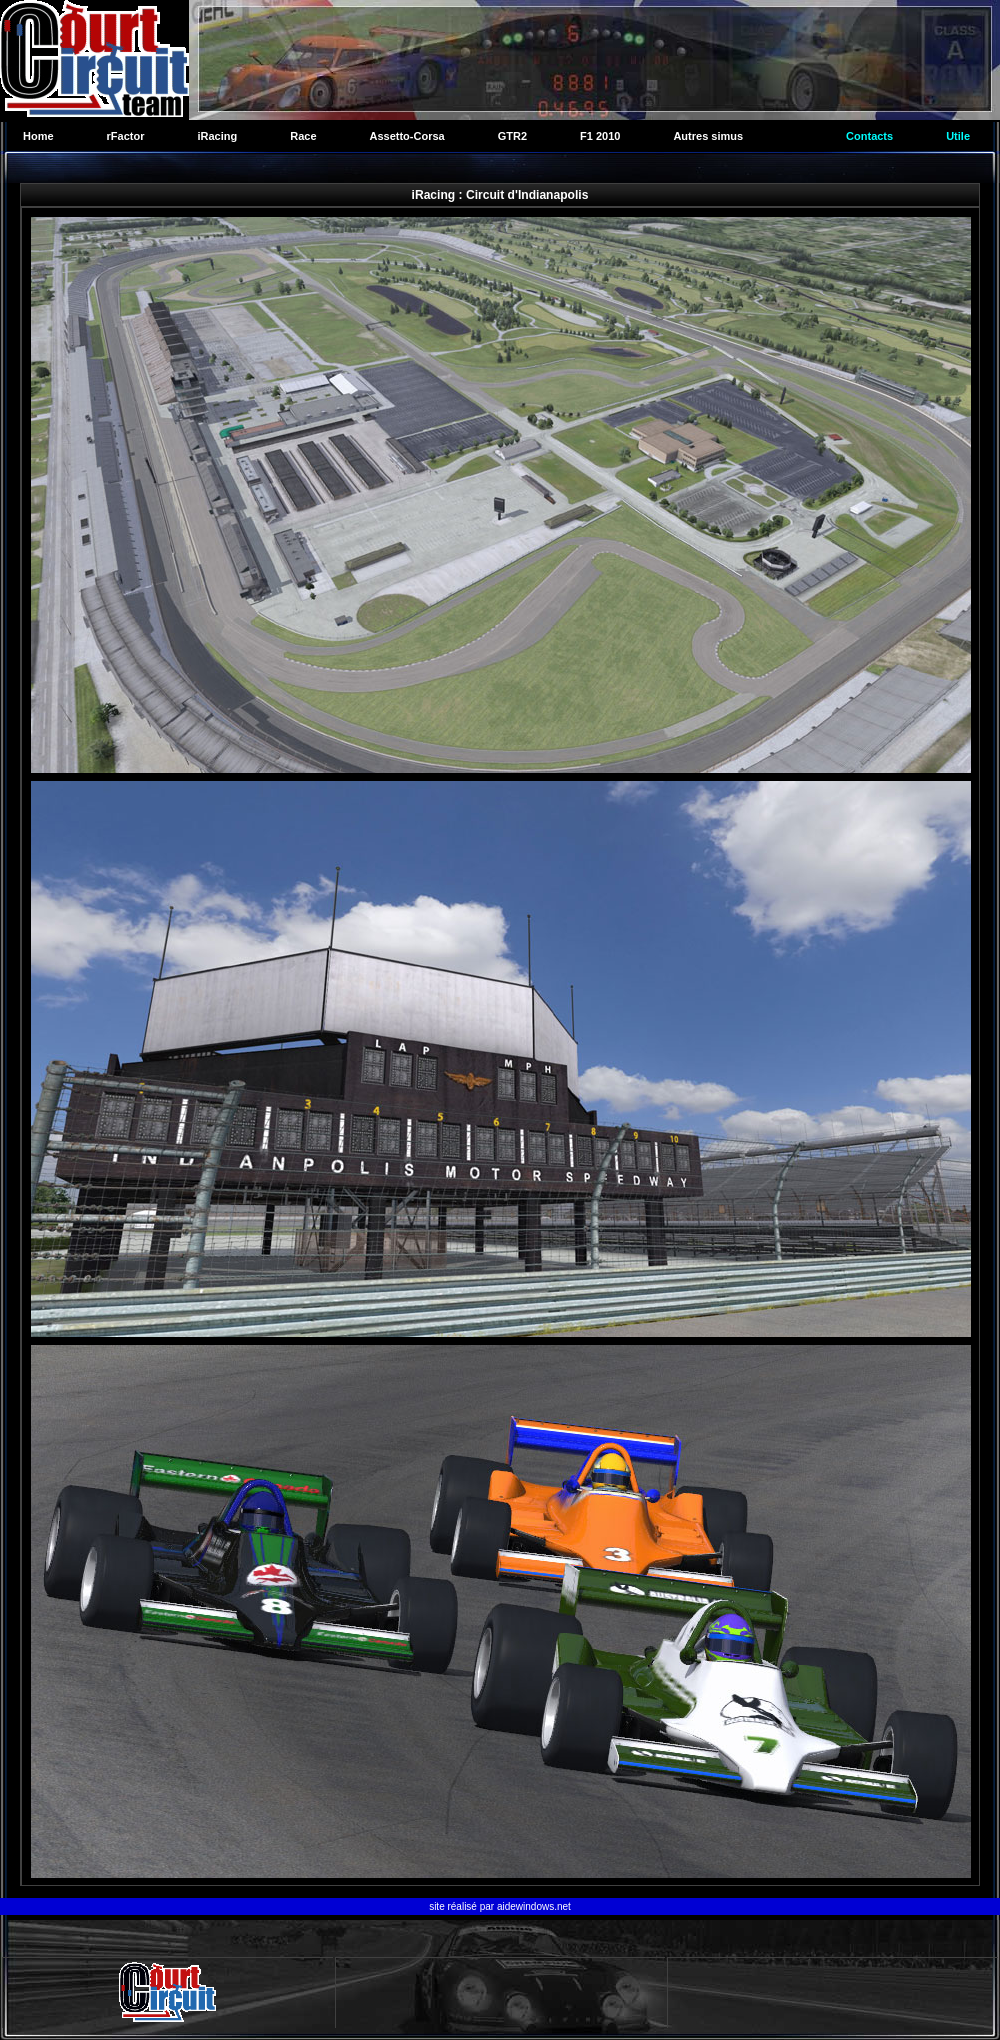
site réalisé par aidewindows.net (500, 1906)
